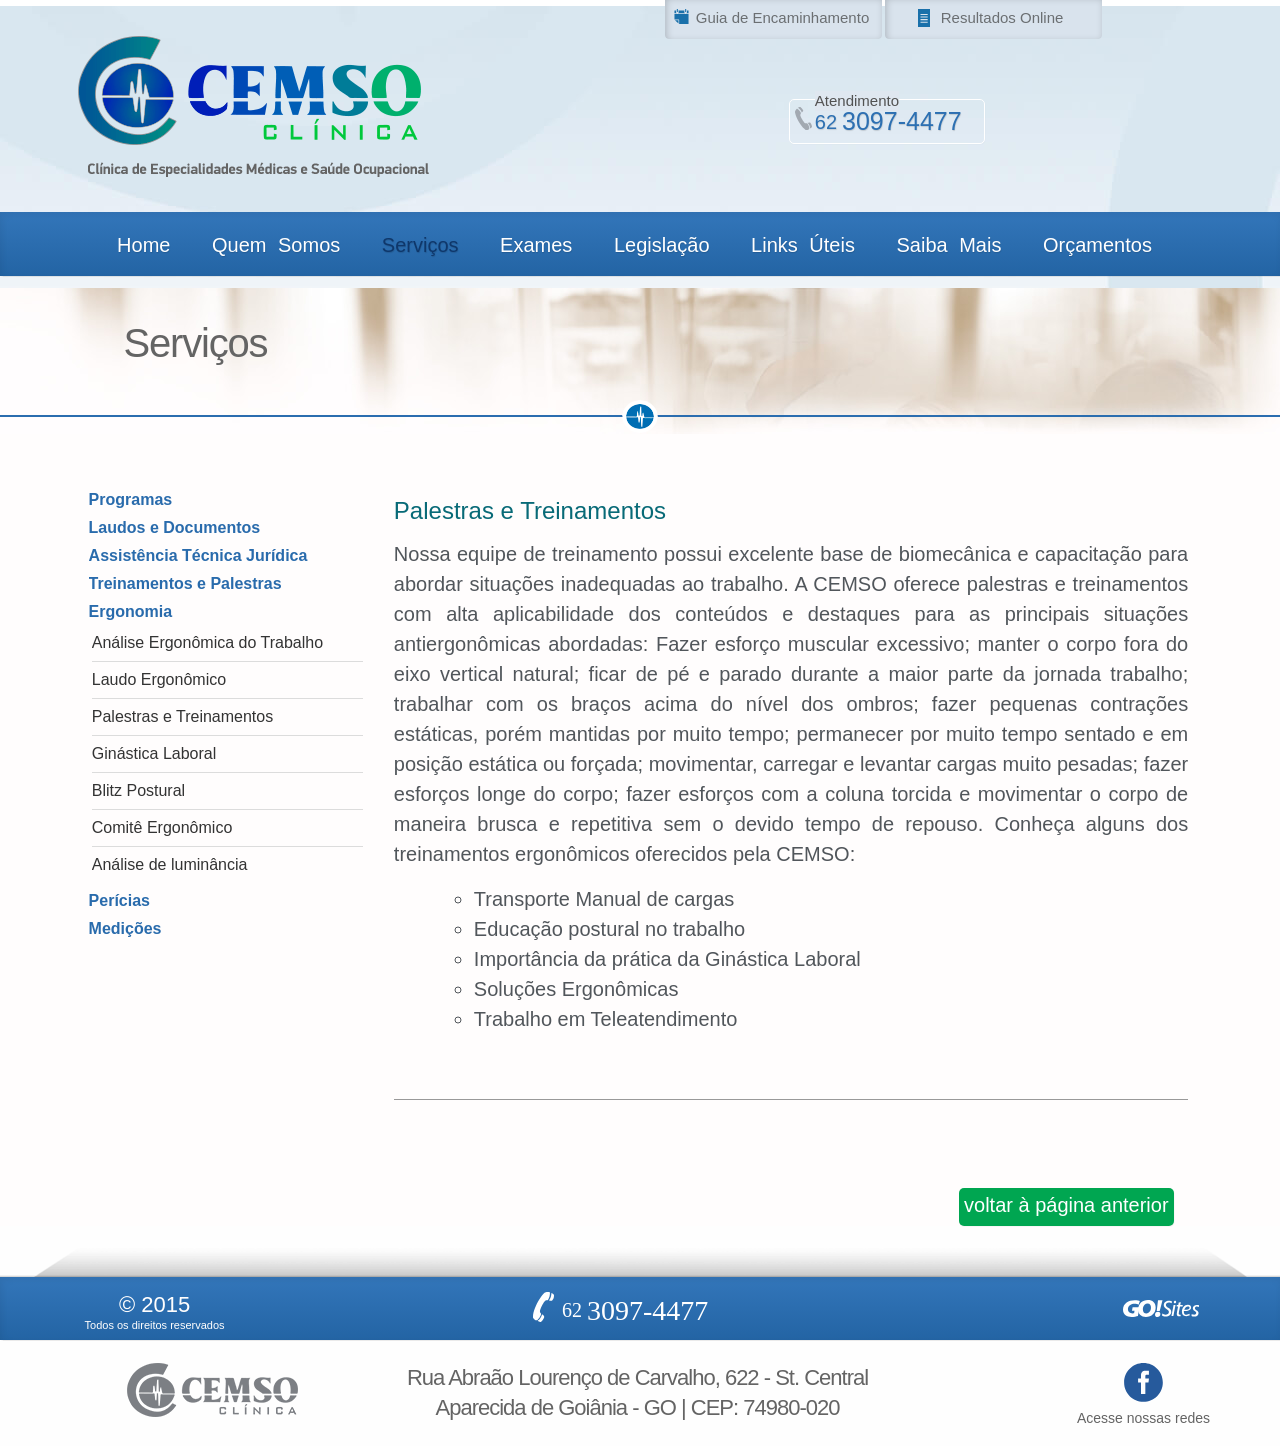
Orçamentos (1097, 245)
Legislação (662, 245)
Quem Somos (276, 245)
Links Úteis (803, 245)
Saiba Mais (948, 245)
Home (143, 245)
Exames (536, 245)
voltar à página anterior (1066, 1205)
